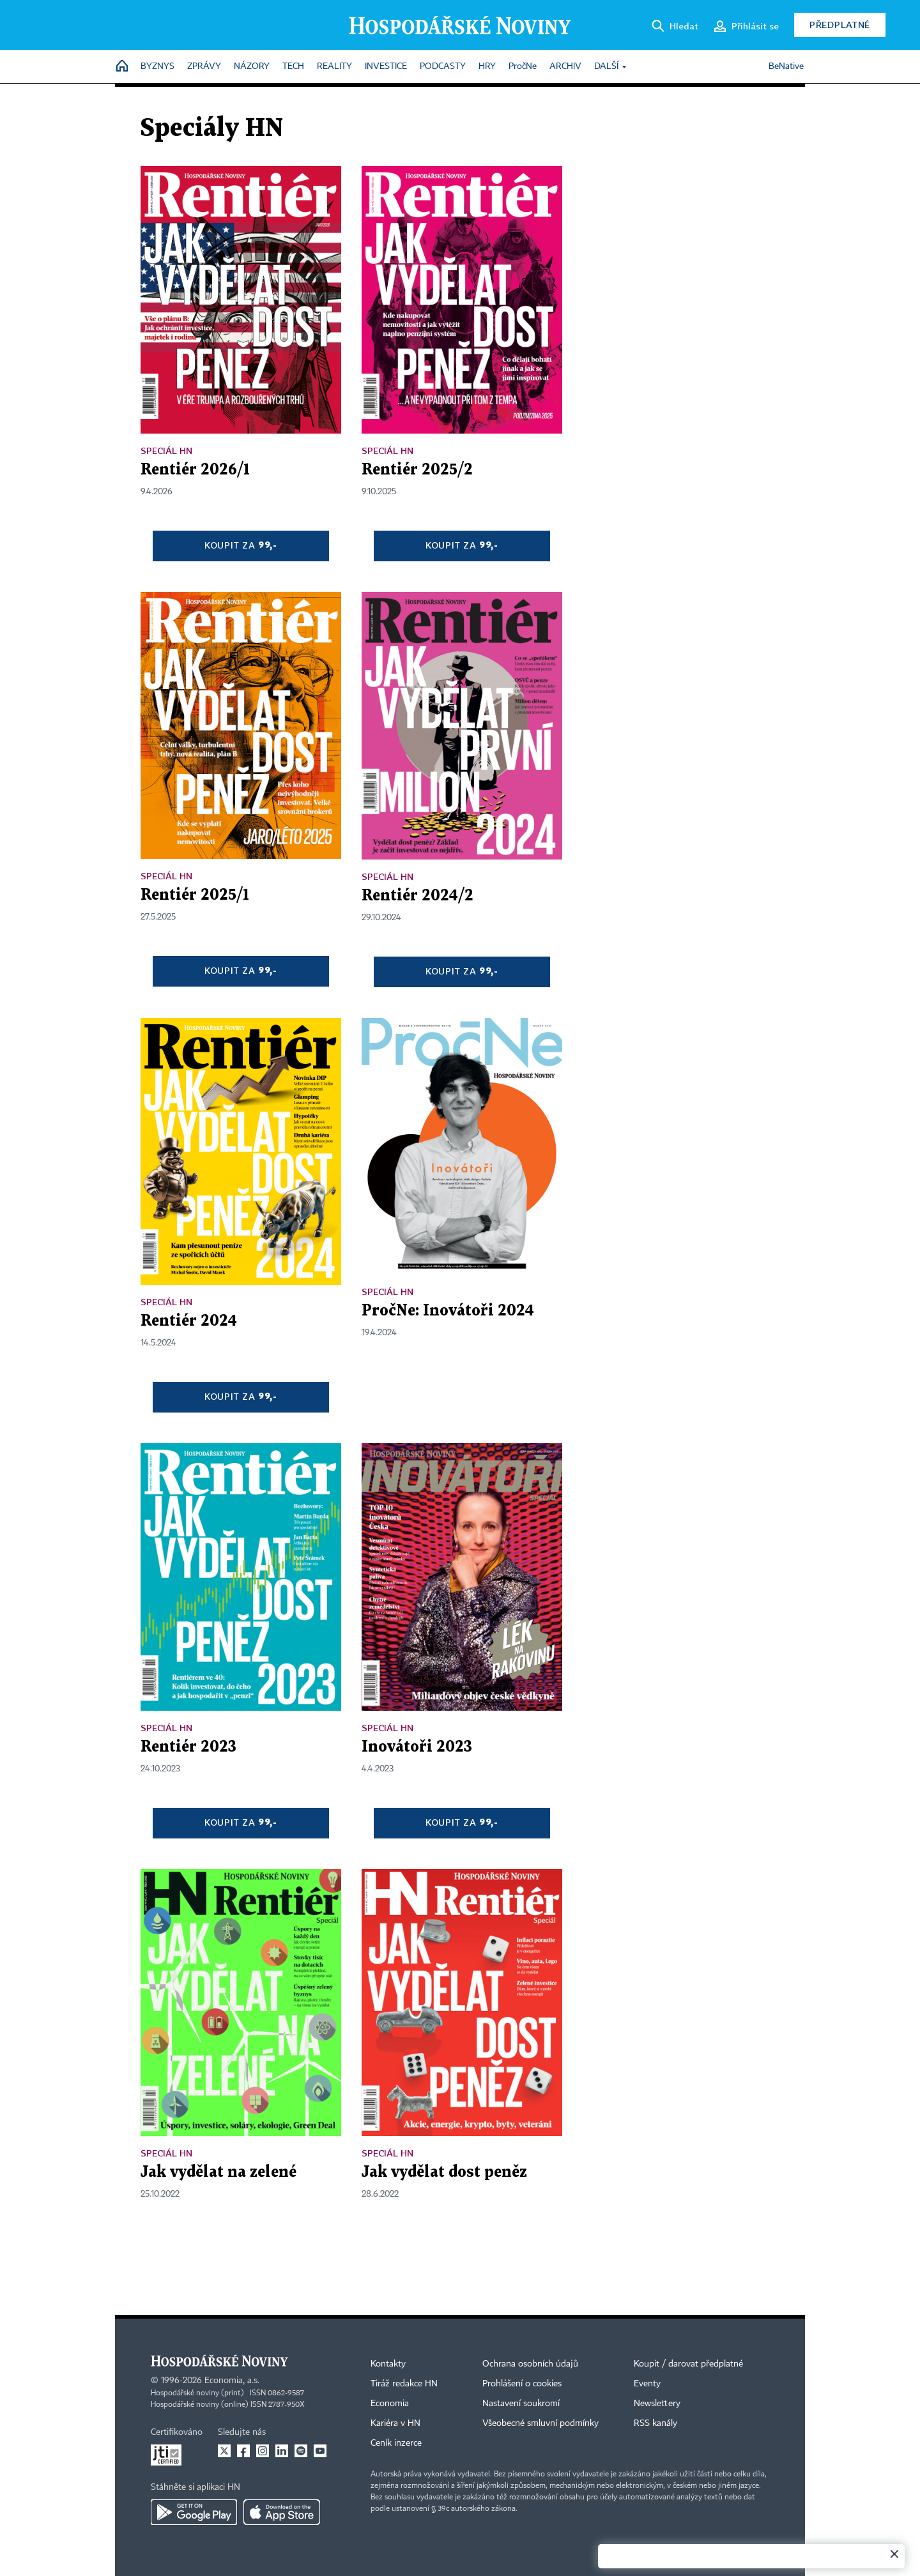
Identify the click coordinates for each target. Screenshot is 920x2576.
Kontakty (388, 2364)
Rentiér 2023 (188, 1747)
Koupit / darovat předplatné (688, 2364)
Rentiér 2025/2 (417, 470)
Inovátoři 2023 (417, 1747)
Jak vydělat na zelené (218, 2172)
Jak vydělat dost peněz (444, 2172)
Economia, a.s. (231, 2380)
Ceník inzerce (396, 2443)
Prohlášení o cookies (522, 2383)
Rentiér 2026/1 (195, 470)
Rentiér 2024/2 (417, 896)
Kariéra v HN (395, 2423)
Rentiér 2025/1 (195, 895)
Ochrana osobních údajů (530, 2364)
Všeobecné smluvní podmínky (540, 2423)
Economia (390, 2403)
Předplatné (839, 24)
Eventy (647, 2383)
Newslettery (657, 2403)
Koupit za (240, 545)
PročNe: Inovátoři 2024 (448, 1311)
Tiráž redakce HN (404, 2383)
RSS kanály (655, 2423)
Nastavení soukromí (521, 2403)
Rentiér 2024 (189, 1321)
